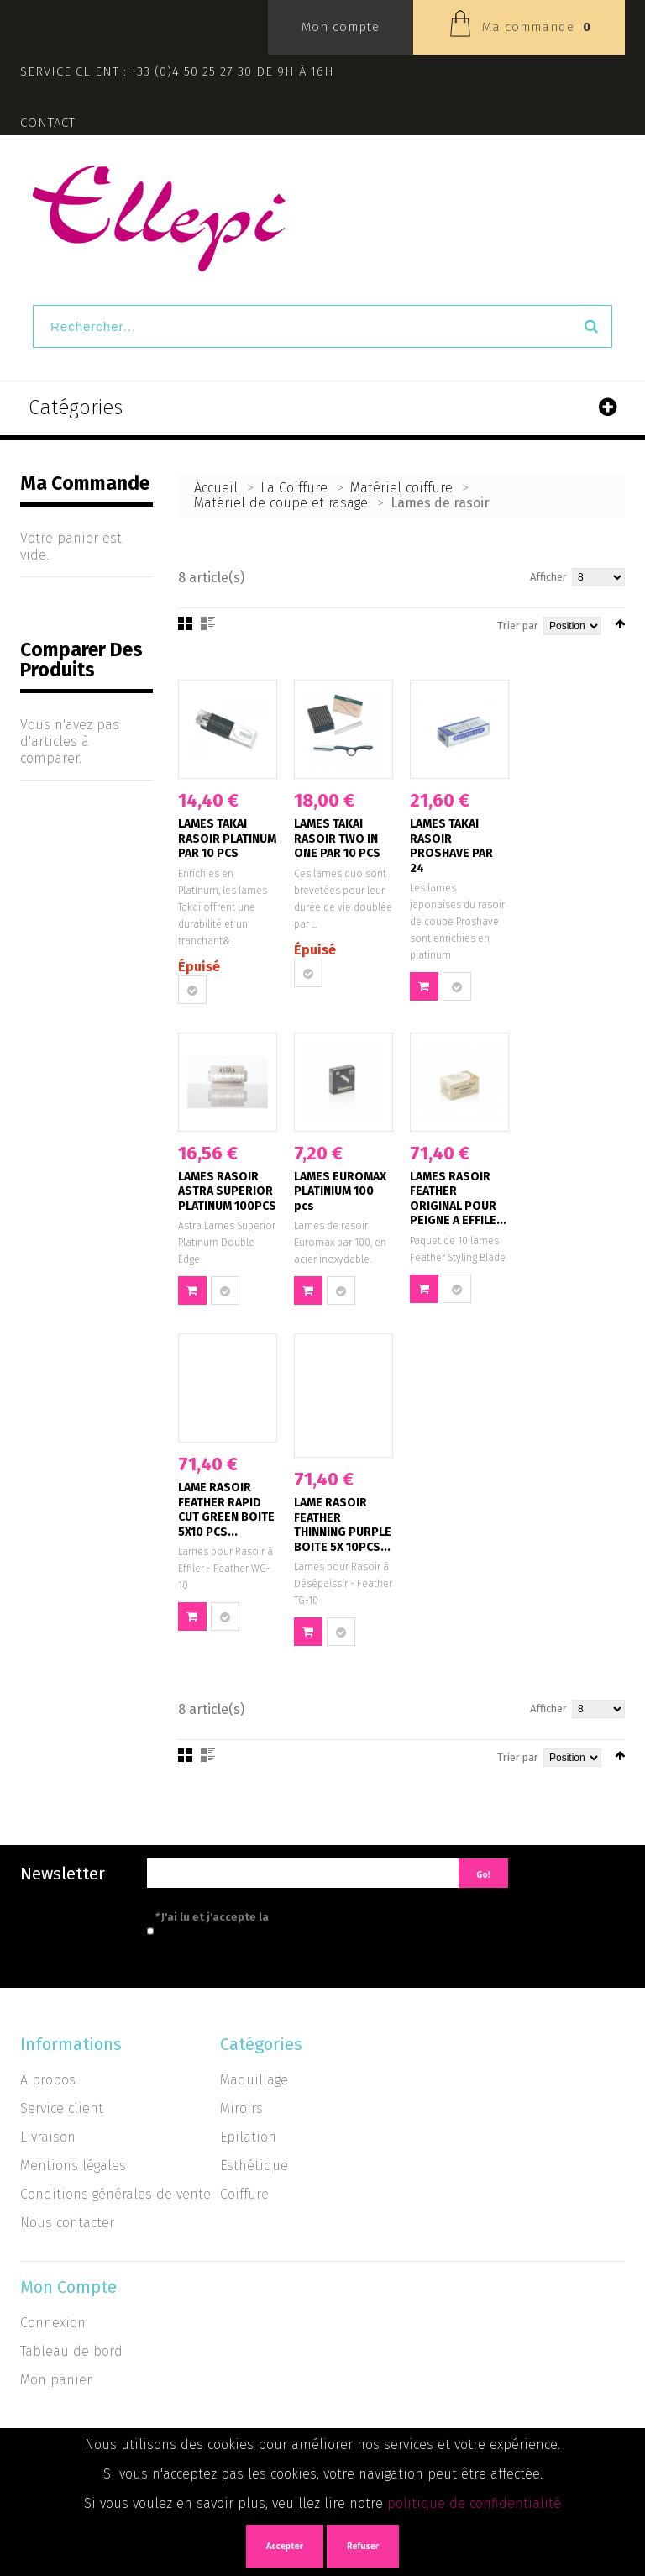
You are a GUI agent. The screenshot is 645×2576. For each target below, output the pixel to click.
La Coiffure (296, 488)
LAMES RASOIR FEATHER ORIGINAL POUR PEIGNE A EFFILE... (458, 1199)
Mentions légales (73, 2166)
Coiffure (244, 2194)
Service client (61, 2108)
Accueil (216, 488)
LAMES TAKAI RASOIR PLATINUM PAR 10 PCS (227, 838)
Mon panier (56, 2380)
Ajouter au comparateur (192, 989)
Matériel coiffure (401, 488)
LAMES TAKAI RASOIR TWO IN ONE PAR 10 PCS (337, 838)
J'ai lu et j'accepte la (287, 1917)
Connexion (53, 2323)
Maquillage (254, 2080)
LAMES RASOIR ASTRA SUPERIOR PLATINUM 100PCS (227, 1191)
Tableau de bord (71, 2351)
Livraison (48, 2137)
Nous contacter (67, 2223)
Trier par (517, 625)
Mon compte (341, 26)
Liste (208, 623)
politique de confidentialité (474, 2503)
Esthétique (254, 2166)
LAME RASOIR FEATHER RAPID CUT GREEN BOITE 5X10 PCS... (226, 1509)
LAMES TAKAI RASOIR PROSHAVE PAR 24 (451, 846)
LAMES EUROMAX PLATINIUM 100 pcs (340, 1191)
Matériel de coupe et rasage (281, 503)
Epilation (248, 2137)
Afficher (548, 576)
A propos (48, 2080)
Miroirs (241, 2108)
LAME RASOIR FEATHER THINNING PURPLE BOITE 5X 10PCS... (342, 1525)
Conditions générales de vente (115, 2194)
